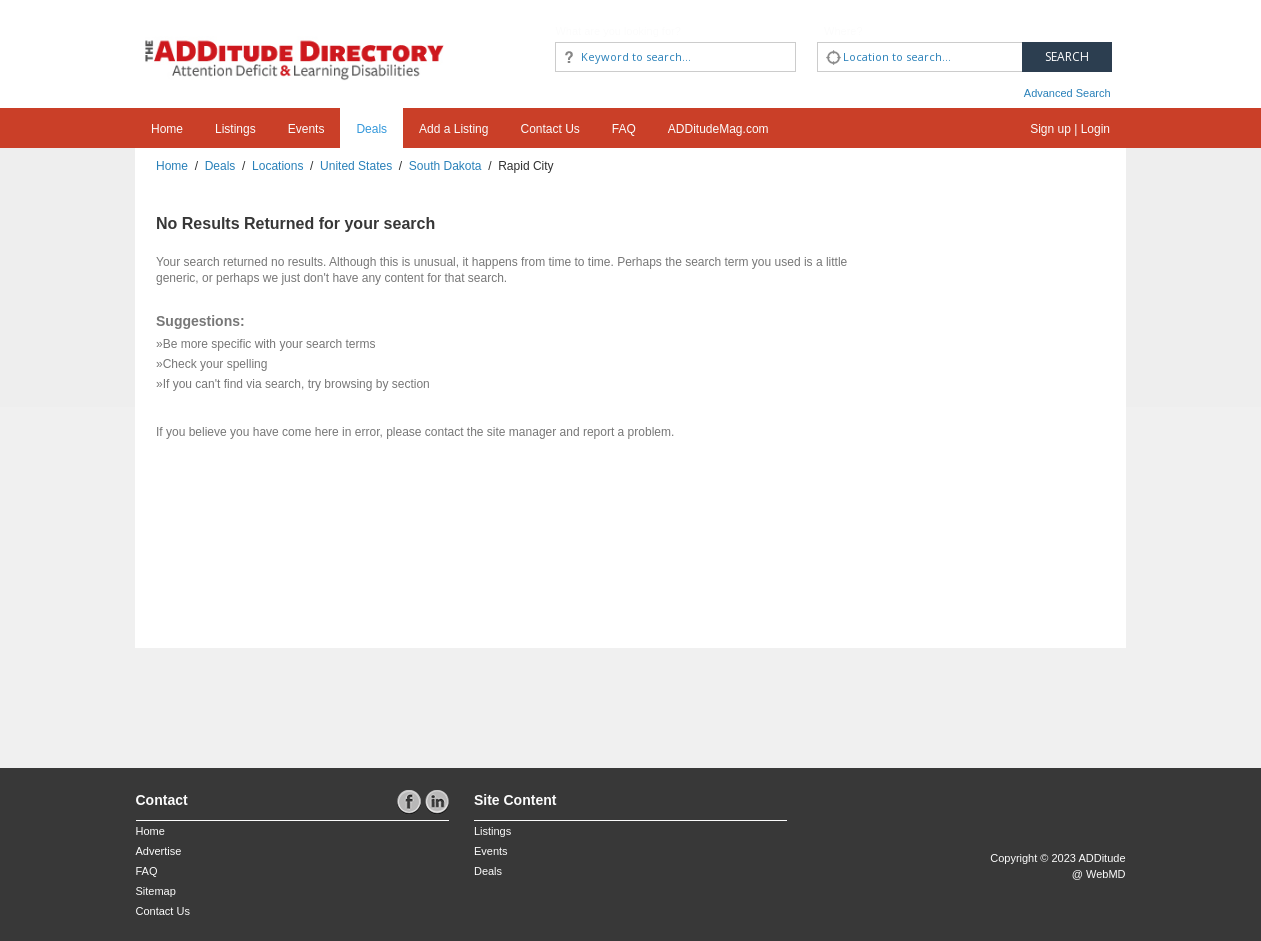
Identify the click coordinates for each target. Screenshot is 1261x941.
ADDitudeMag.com (718, 129)
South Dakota (445, 166)
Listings (235, 129)
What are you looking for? (617, 31)
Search (1067, 56)
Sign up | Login (1070, 129)
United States (356, 166)
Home (167, 129)
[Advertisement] (253, 698)
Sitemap (156, 891)
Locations (277, 166)
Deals (371, 129)
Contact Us (549, 129)
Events (306, 129)
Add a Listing (453, 129)
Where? (843, 31)
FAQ (624, 129)
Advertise (159, 851)
